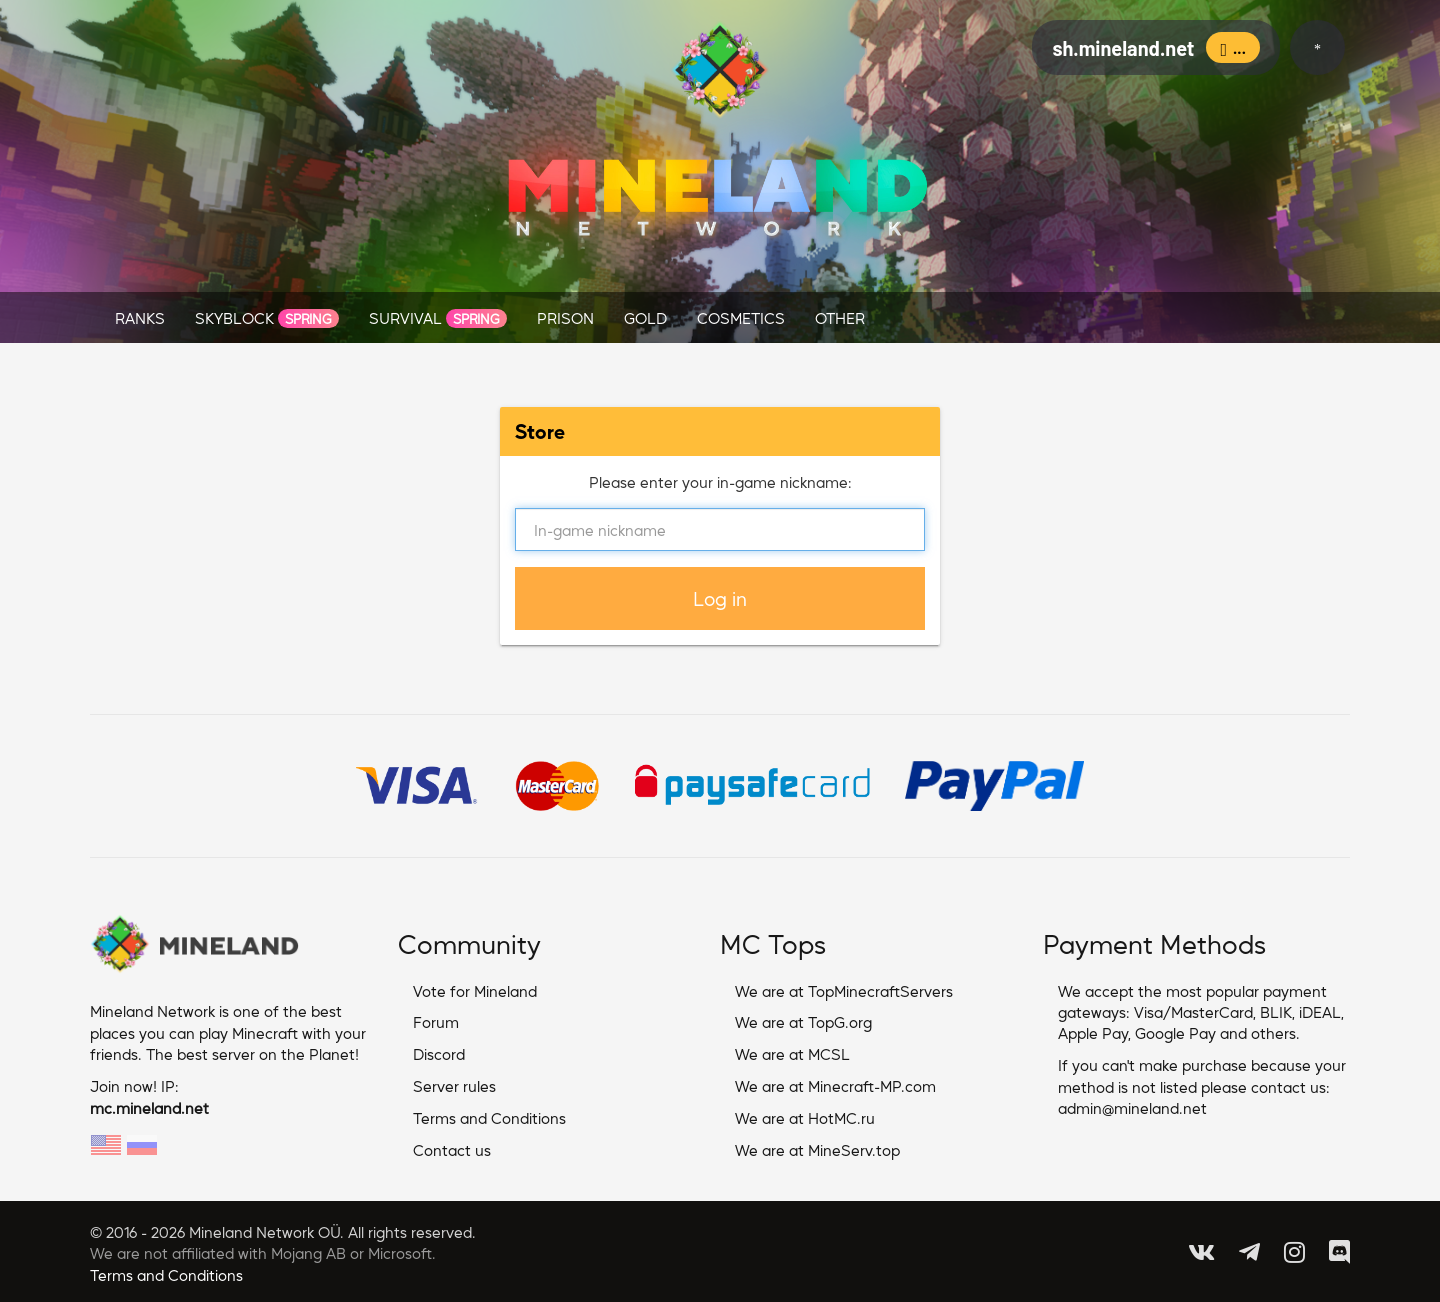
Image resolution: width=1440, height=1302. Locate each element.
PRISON (565, 317)
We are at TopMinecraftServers (844, 990)
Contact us (452, 1149)
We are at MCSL (792, 1053)
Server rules (454, 1085)
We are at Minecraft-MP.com (835, 1085)
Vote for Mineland (475, 990)
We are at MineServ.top (817, 1149)
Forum (436, 1021)
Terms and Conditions (489, 1117)
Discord (439, 1053)
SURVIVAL (438, 318)
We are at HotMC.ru (805, 1117)
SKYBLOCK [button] (267, 318)
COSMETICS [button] (741, 317)
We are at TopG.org (803, 1021)
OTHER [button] (840, 317)
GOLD (645, 317)
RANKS (140, 317)
